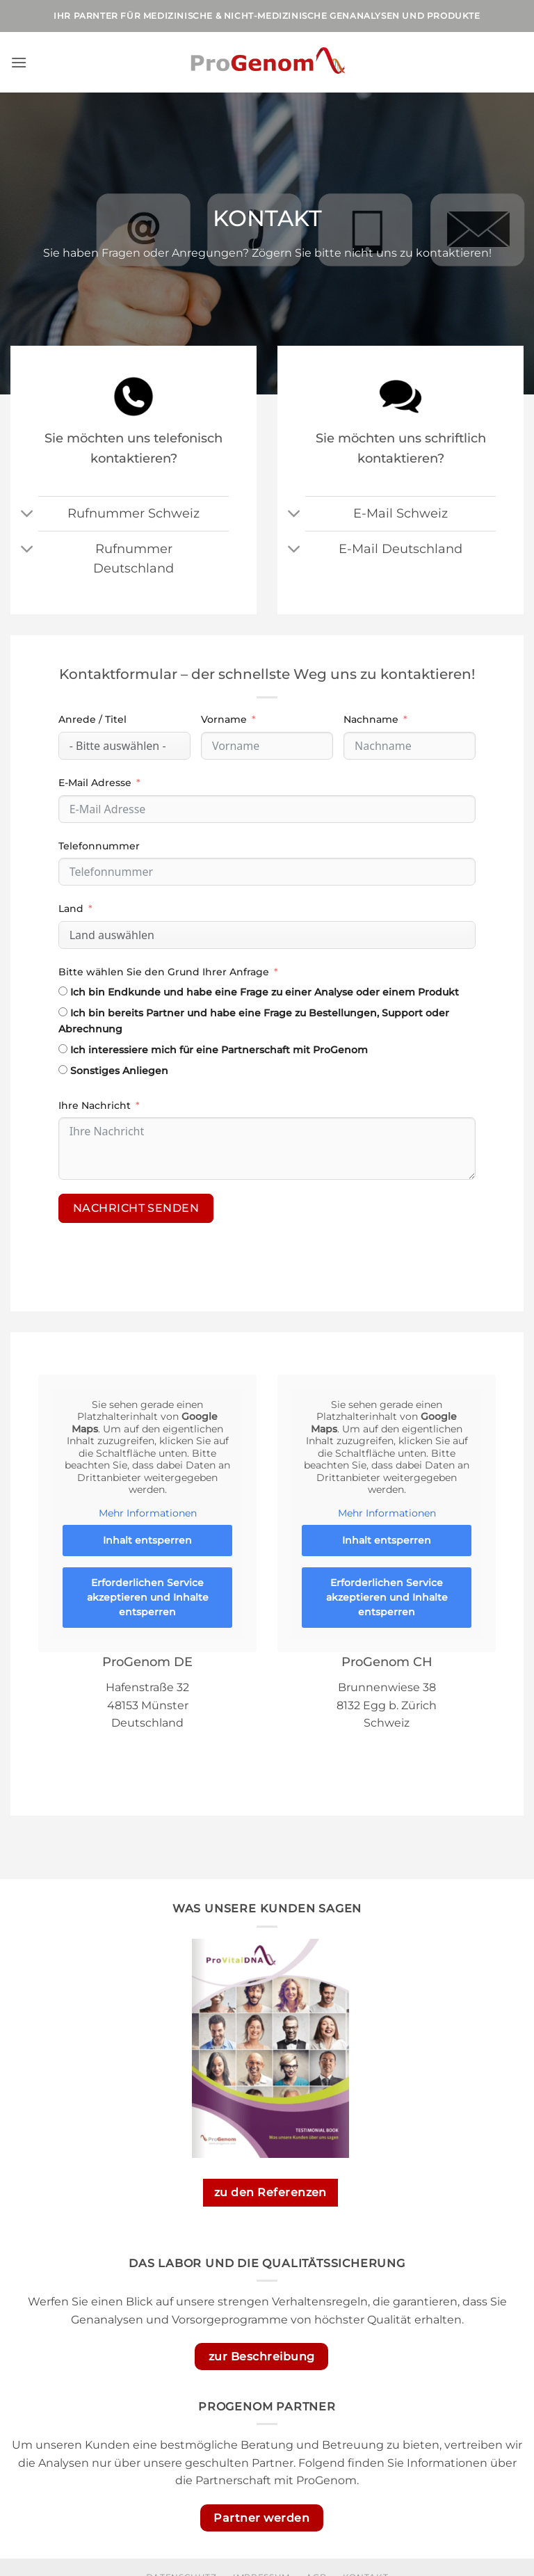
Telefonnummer (99, 846)
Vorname (224, 719)
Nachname (370, 719)
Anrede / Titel (92, 719)
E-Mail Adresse (94, 782)
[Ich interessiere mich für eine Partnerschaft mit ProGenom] (62, 1048)
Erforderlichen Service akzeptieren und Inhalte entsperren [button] (148, 1597)
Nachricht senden (136, 1208)
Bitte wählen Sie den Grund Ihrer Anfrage (163, 972)
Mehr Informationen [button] (148, 1513)
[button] (18, 62)
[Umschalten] (27, 515)
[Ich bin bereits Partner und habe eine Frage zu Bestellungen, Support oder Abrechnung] (62, 1011)
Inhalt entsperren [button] (147, 1540)
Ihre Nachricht (94, 1105)
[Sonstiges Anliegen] (62, 1069)
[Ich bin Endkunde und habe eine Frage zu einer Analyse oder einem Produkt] (62, 990)
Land (70, 908)
